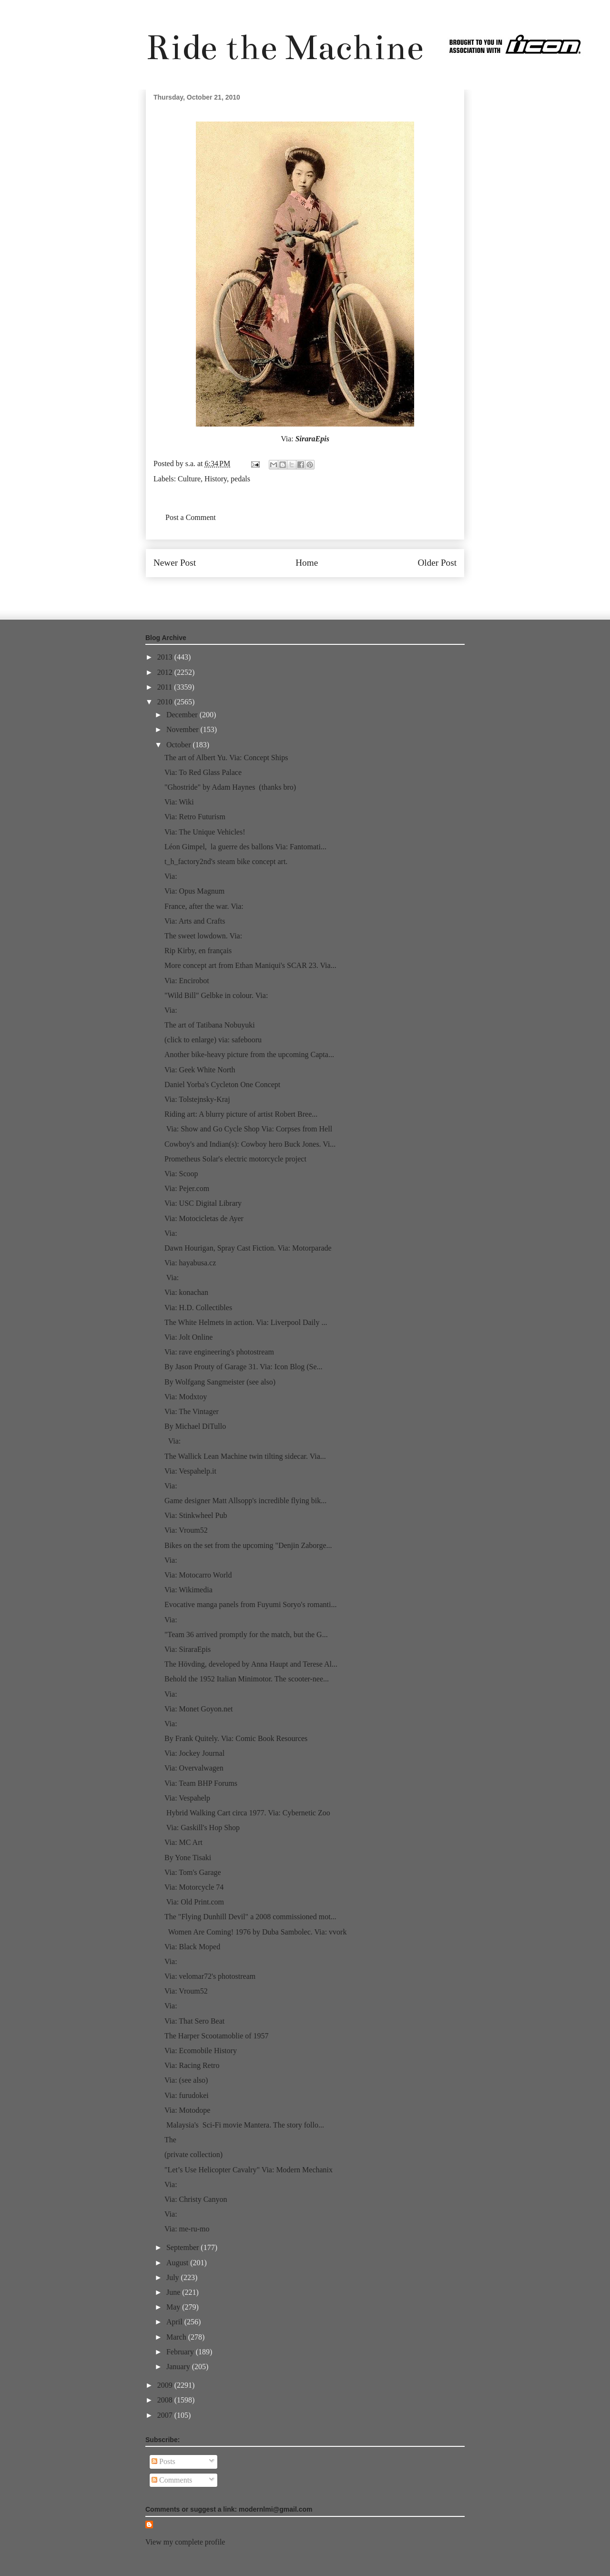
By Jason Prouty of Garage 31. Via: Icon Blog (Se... (243, 1367)
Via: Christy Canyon (195, 2199)
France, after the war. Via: (204, 906)
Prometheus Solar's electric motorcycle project (235, 1159)
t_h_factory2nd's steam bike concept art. (225, 861)
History (215, 479)
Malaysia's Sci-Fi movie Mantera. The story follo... (244, 2125)
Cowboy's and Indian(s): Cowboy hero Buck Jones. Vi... (250, 1144)
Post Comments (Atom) (326, 591)
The (170, 2140)
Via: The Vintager (191, 1411)
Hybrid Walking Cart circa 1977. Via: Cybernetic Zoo (247, 1813)
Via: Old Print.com (194, 1902)
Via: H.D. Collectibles (198, 1307)
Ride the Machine (284, 47)
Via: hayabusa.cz (190, 1263)
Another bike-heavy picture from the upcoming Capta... (249, 1054)
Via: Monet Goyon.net (198, 1709)
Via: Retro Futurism (194, 817)
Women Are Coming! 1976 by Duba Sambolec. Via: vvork (255, 1932)
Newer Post (174, 563)
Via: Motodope (187, 2110)
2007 (165, 2415)
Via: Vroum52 (186, 1530)
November (183, 729)
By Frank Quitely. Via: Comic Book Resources (235, 1738)
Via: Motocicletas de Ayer (204, 1218)
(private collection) (193, 2154)
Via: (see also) (186, 2080)
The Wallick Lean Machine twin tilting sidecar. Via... (245, 1456)
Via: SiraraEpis (187, 1649)
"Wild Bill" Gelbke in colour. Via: (216, 995)
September (183, 2247)
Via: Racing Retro (191, 2065)
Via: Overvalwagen (194, 1768)
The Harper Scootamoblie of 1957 (216, 2036)
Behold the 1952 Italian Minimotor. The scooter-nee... (246, 1679)
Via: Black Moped (192, 1947)
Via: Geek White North (199, 1070)
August (178, 2263)
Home (306, 563)
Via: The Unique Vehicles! (204, 832)
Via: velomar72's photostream (209, 1976)
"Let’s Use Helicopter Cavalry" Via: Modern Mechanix (248, 2170)
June (174, 2292)
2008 (165, 2400)
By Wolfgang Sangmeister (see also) (219, 1382)
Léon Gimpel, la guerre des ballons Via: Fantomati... (245, 847)
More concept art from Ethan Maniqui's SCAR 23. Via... (250, 965)
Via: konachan (186, 1292)
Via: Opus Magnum (194, 891)
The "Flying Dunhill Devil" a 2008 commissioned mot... (250, 1917)
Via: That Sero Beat (194, 2021)
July (173, 2277)
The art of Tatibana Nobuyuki (209, 1025)
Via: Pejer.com (186, 1188)
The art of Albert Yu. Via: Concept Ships (226, 757)
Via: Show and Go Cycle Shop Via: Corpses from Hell (248, 1129)
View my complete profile (185, 2542)
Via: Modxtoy (185, 1397)
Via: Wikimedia (188, 1590)
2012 (165, 672)
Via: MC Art (183, 1842)
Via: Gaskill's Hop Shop (202, 1827)
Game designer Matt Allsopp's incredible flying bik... (245, 1501)
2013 (165, 657)
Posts (163, 2461)
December (183, 715)
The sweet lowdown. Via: (203, 936)
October (179, 745)
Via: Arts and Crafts (194, 921)
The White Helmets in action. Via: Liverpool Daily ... (245, 1322)
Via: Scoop (181, 1174)
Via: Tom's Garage (192, 1872)
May (174, 2307)
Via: (170, 876)
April (175, 2322)
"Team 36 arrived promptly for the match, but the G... (246, 1634)
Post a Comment (190, 517)
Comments (172, 2480)
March (177, 2337)
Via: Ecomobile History (200, 2051)
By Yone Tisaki (187, 1857)
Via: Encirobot (186, 981)
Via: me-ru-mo (187, 2229)
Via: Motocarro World (198, 1575)
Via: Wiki (179, 802)
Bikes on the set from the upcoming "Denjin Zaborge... (248, 1545)
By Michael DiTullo (195, 1426)
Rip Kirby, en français (198, 951)
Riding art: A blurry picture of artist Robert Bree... (240, 1114)
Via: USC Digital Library (203, 1203)
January (179, 2366)
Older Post (437, 563)
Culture (189, 479)
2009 (165, 2385)
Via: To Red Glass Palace (203, 772)
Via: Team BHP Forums (200, 1783)
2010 (165, 702)
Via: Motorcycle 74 (194, 1887)
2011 (165, 687)
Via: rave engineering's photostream (219, 1352)
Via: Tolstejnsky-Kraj (197, 1099)
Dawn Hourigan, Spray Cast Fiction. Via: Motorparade (248, 1248)
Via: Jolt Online (188, 1337)
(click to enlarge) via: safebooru (213, 1040)
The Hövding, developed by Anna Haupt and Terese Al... (250, 1664)
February (181, 2352)
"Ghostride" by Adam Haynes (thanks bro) (230, 787)
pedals (240, 479)
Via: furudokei (186, 2095)
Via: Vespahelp (187, 1798)
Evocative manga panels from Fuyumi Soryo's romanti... (250, 1604)
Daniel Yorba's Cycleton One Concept (222, 1084)
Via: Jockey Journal (194, 1753)
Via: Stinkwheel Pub (195, 1515)
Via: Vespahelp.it (190, 1471)
